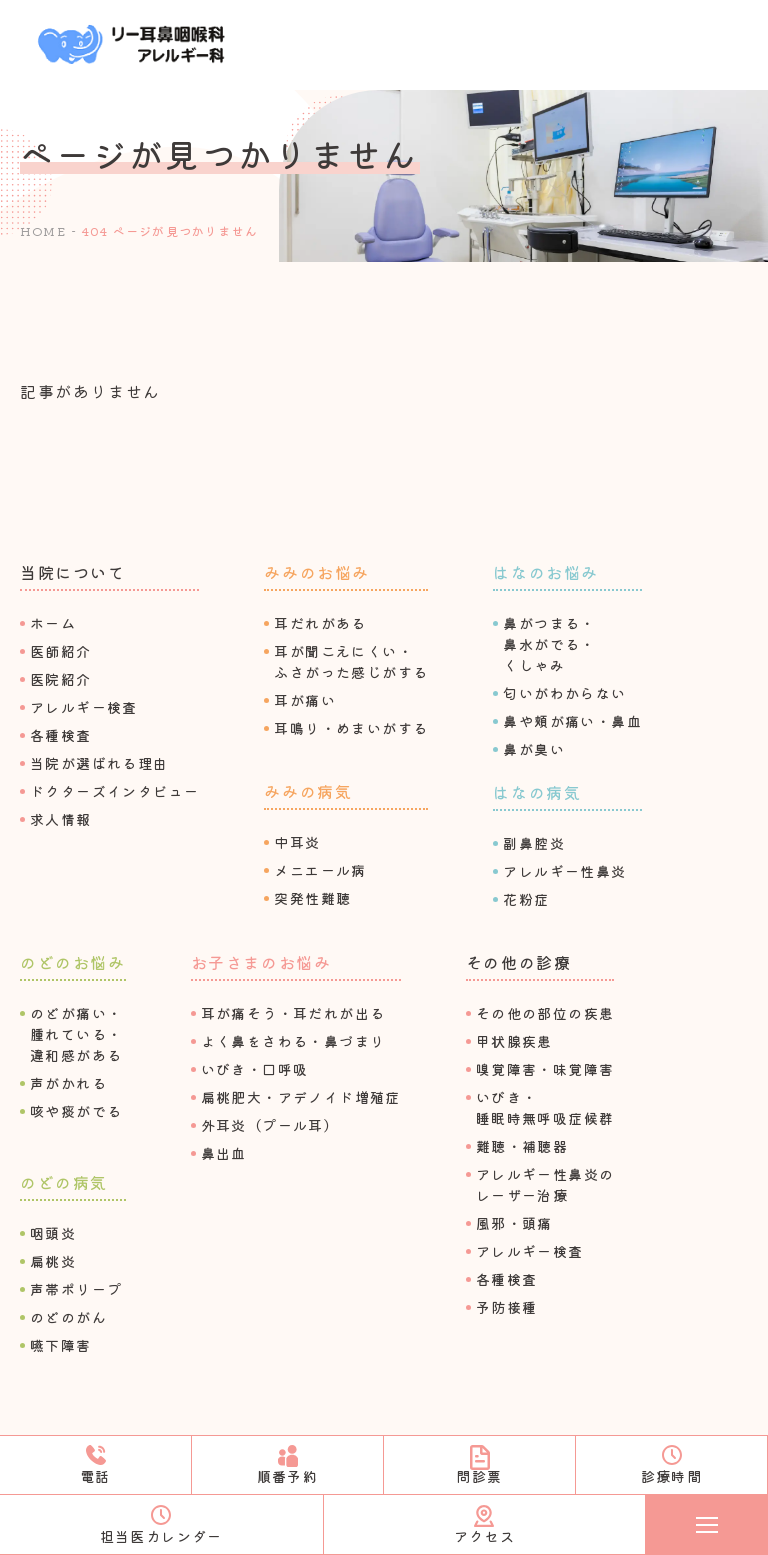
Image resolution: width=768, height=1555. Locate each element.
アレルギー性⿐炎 (564, 871)
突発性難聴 (312, 898)
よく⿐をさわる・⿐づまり (293, 1041)
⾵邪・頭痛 (514, 1223)
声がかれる (68, 1083)
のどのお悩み (73, 962)
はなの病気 (537, 792)
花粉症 (526, 899)
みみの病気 (308, 791)
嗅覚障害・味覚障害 (545, 1069)
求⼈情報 (61, 819)
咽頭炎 (53, 1233)
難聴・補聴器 (522, 1146)
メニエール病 (320, 870)
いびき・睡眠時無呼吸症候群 (545, 1107)
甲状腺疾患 (514, 1041)
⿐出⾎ (224, 1153)
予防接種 (507, 1307)
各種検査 (61, 735)
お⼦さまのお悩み (261, 962)
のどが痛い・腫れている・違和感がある (76, 1034)
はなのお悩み (546, 572)
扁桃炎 (53, 1261)
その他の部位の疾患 (545, 1013)
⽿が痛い (305, 700)
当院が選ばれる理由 (99, 763)
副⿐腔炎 (534, 843)
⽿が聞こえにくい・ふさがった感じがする (351, 661)
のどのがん (68, 1317)
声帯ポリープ (76, 1289)
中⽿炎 (297, 842)
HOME (43, 230)
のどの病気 (64, 1182)
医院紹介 (61, 679)
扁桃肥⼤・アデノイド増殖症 (301, 1097)
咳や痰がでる (76, 1111)
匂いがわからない (564, 693)
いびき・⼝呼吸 (255, 1069)
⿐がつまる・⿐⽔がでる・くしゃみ (549, 644)
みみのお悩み (317, 572)
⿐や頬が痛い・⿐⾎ (572, 721)
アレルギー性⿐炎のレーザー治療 (545, 1184)
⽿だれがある (320, 623)
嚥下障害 (61, 1345)
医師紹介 (61, 651)
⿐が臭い (534, 749)
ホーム (53, 623)
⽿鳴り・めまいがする (351, 728)
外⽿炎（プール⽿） (270, 1125)
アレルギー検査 (84, 707)
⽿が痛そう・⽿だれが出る (293, 1013)
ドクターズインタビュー (114, 791)
